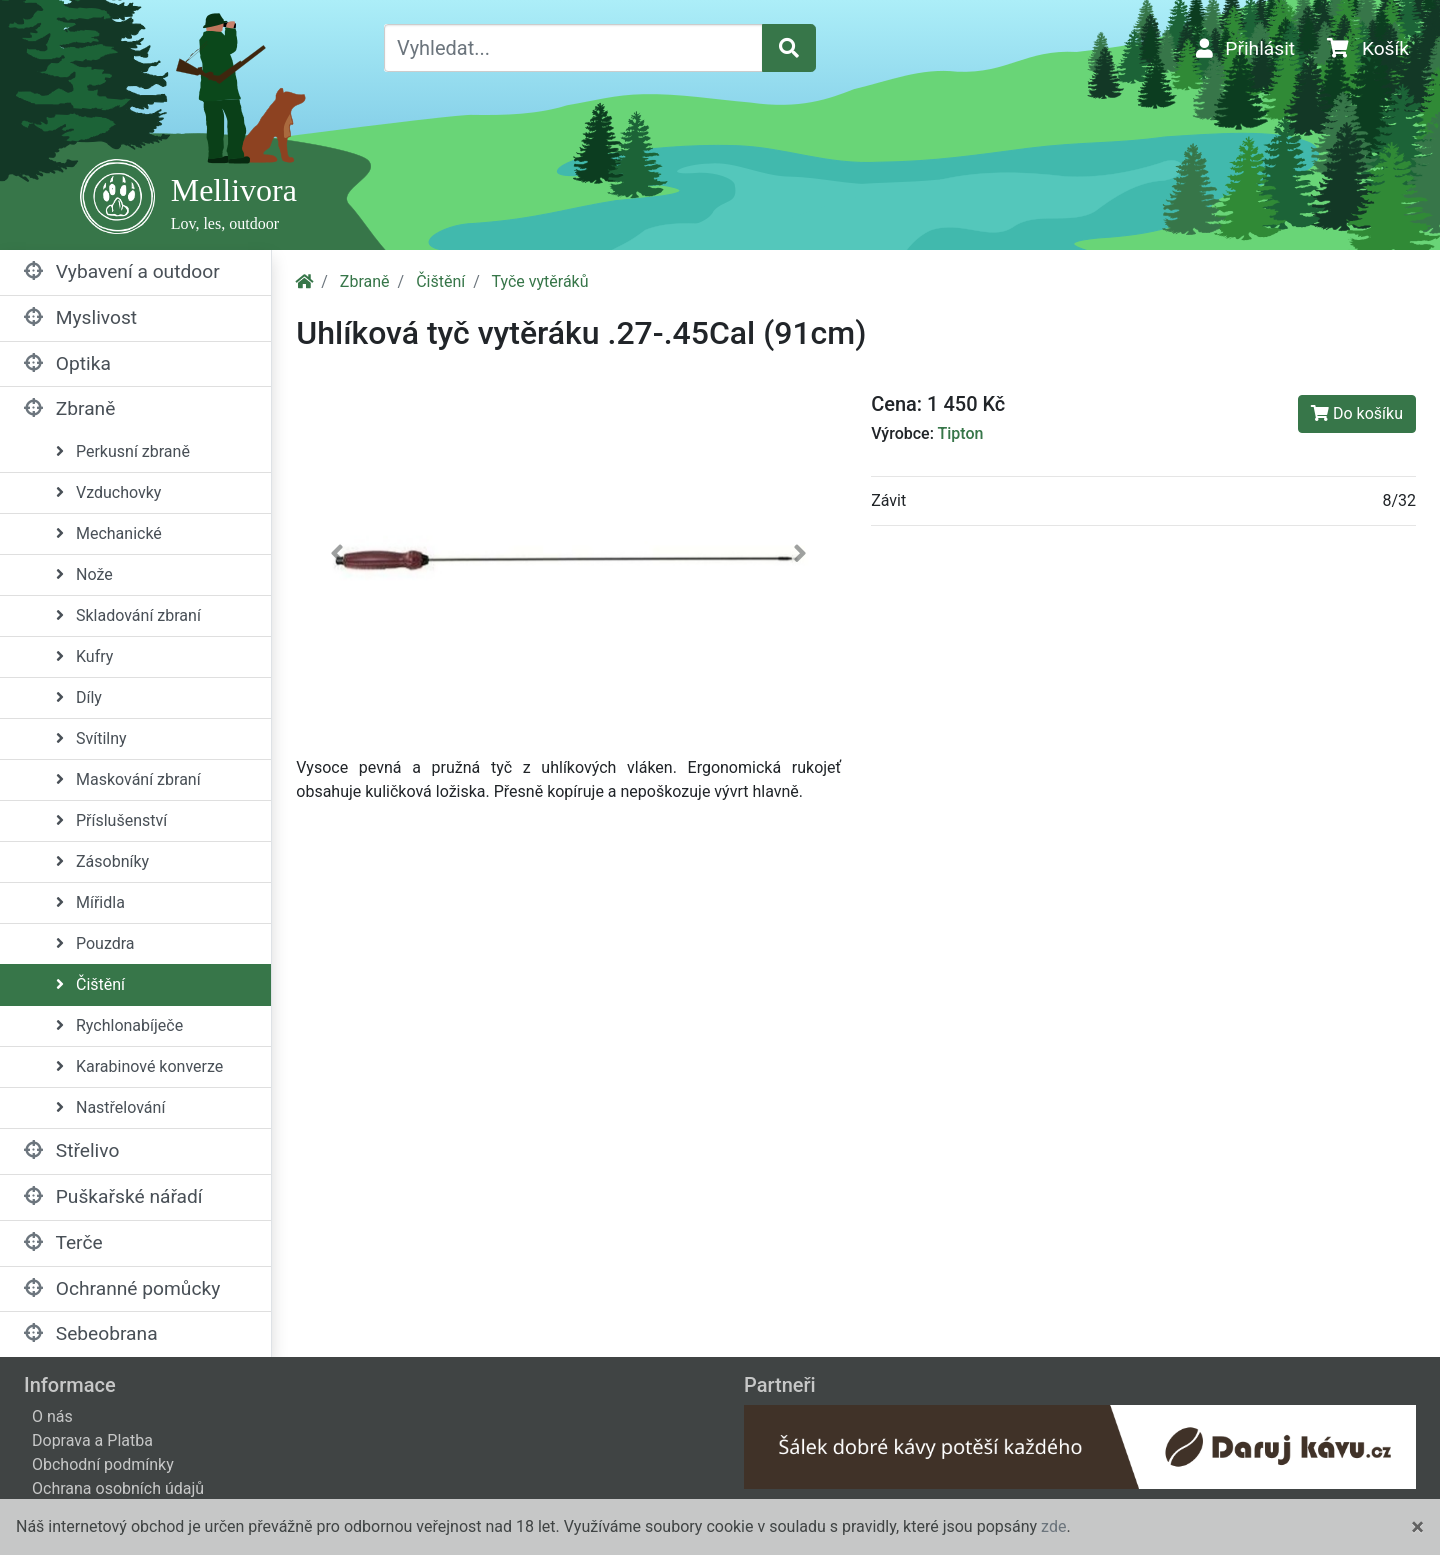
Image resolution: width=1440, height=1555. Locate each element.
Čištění (90, 984)
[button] (337, 557)
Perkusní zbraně (123, 451)
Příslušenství (111, 820)
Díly (79, 697)
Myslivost (80, 317)
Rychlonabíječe (119, 1025)
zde (1053, 1526)
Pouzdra (95, 943)
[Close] (1417, 1527)
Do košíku (1357, 413)
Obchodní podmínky (103, 1464)
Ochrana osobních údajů (118, 1488)
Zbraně (69, 408)
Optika (67, 363)
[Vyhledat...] (573, 48)
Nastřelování (110, 1107)
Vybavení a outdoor (122, 271)
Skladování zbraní (128, 615)
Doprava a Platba (92, 1440)
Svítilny (91, 738)
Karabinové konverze (139, 1066)
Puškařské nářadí (113, 1196)
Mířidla (90, 902)
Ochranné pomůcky (122, 1288)
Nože (84, 574)
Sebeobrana (91, 1333)
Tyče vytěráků (539, 281)
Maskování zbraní (128, 779)
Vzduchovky (108, 492)
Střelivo (71, 1150)
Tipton (960, 433)
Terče (63, 1242)
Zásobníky (102, 861)
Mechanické (109, 533)
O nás (52, 1416)
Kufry (84, 656)
